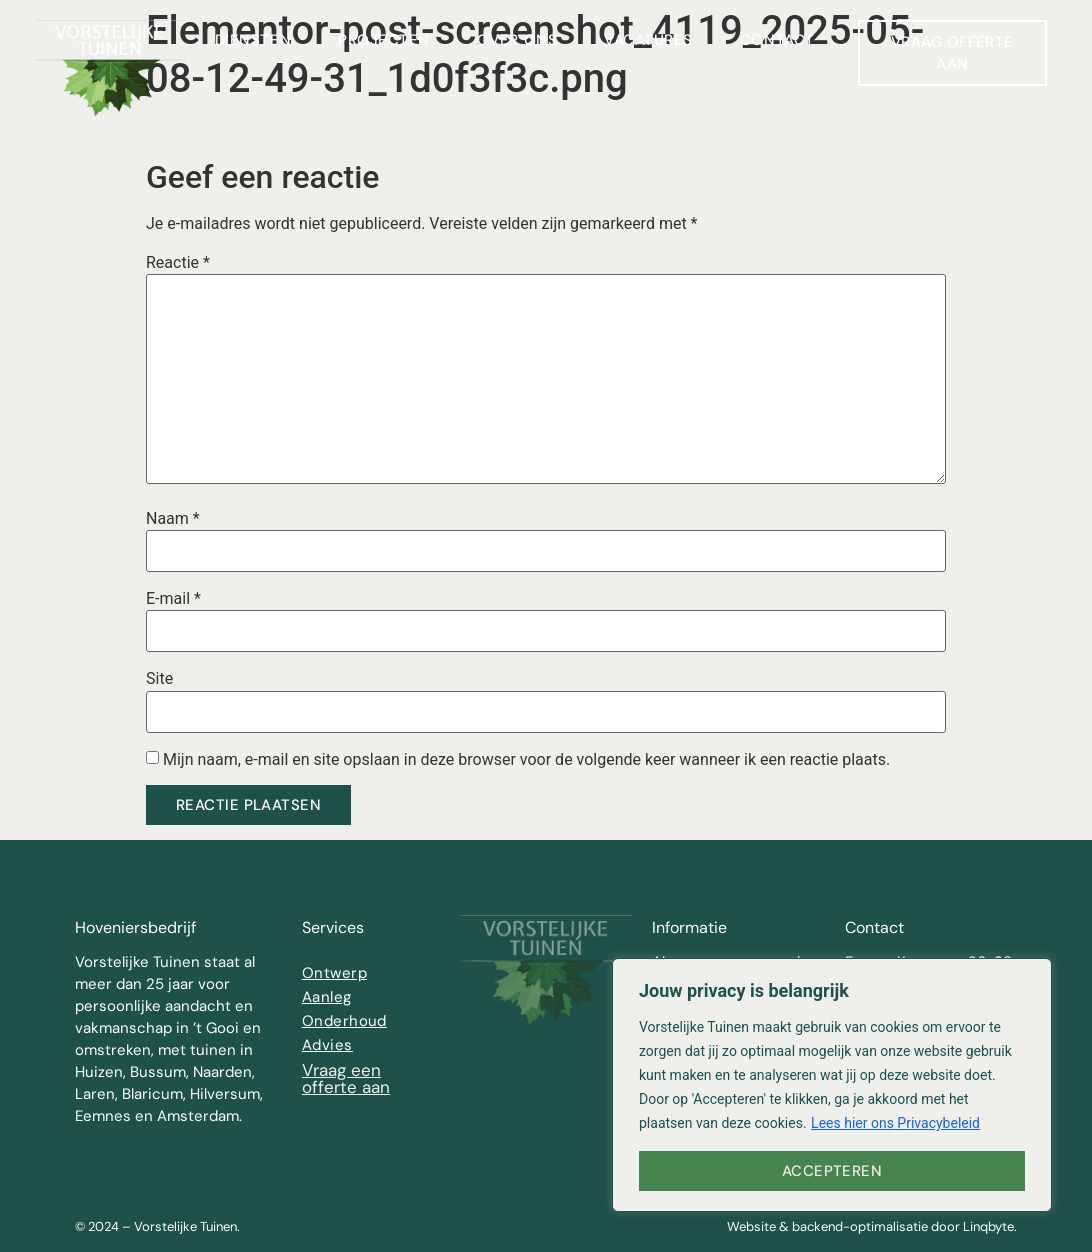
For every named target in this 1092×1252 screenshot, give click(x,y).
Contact (777, 40)
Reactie (178, 263)
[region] (832, 1085)
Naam (173, 519)
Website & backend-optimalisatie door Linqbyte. (872, 1226)
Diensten (253, 40)
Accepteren (832, 1171)
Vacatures (648, 40)
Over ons (517, 40)
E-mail (173, 599)
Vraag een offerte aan (346, 1078)
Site (159, 679)
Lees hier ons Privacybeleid (895, 1123)
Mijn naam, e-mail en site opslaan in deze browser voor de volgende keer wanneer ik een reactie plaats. (526, 760)
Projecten (384, 40)
